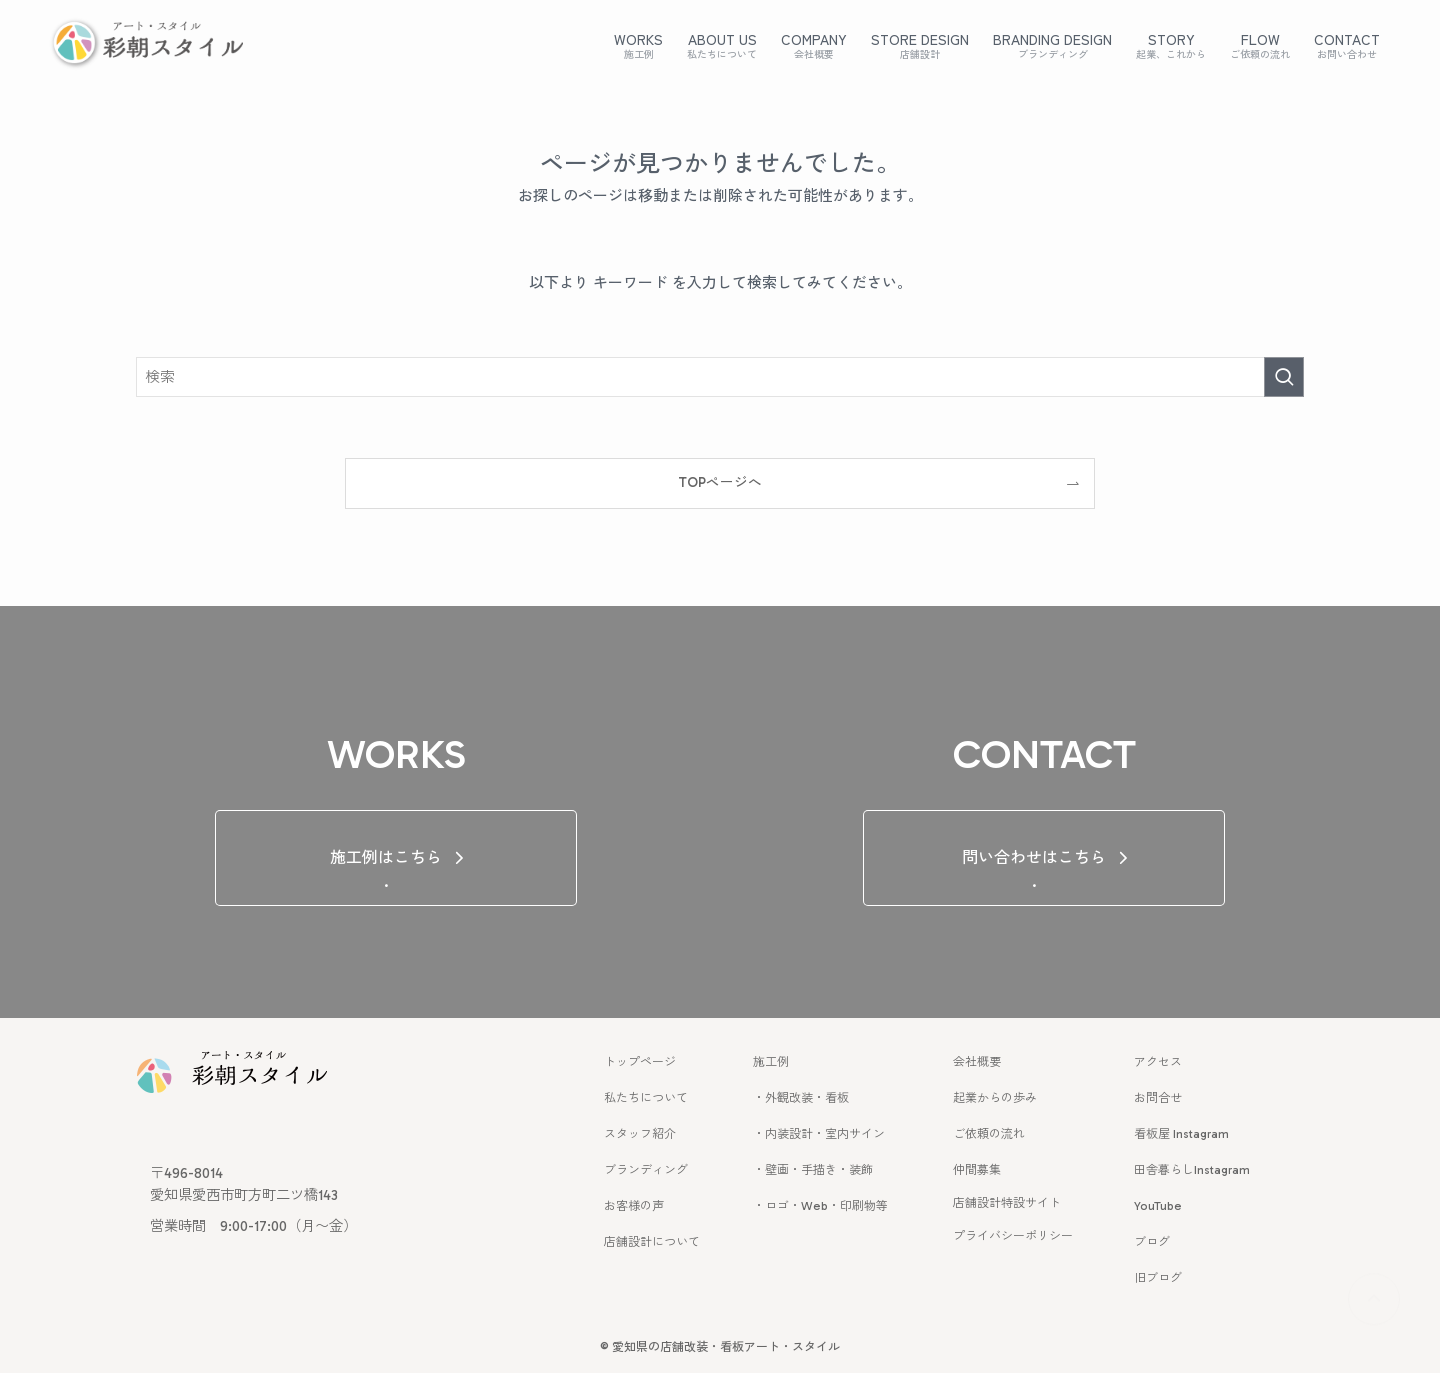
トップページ (640, 1062)
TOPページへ (720, 482)
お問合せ (1158, 1098)
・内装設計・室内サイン (819, 1134)
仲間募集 (977, 1170)
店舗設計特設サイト (1007, 1203)
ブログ (1152, 1242)
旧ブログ (1158, 1278)
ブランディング (646, 1170)
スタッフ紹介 (640, 1134)
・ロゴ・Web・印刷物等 (820, 1206)
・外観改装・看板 (801, 1098)
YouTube (1158, 1206)
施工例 (771, 1062)
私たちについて (646, 1098)
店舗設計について (652, 1242)
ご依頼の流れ (989, 1134)
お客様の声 (634, 1206)
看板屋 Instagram (1181, 1134)
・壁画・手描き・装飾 (813, 1170)
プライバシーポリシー (1013, 1236)
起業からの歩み (995, 1098)
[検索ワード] (720, 377)
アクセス (1158, 1062)
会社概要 (977, 1062)
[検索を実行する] (1284, 377)
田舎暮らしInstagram (1192, 1170)
